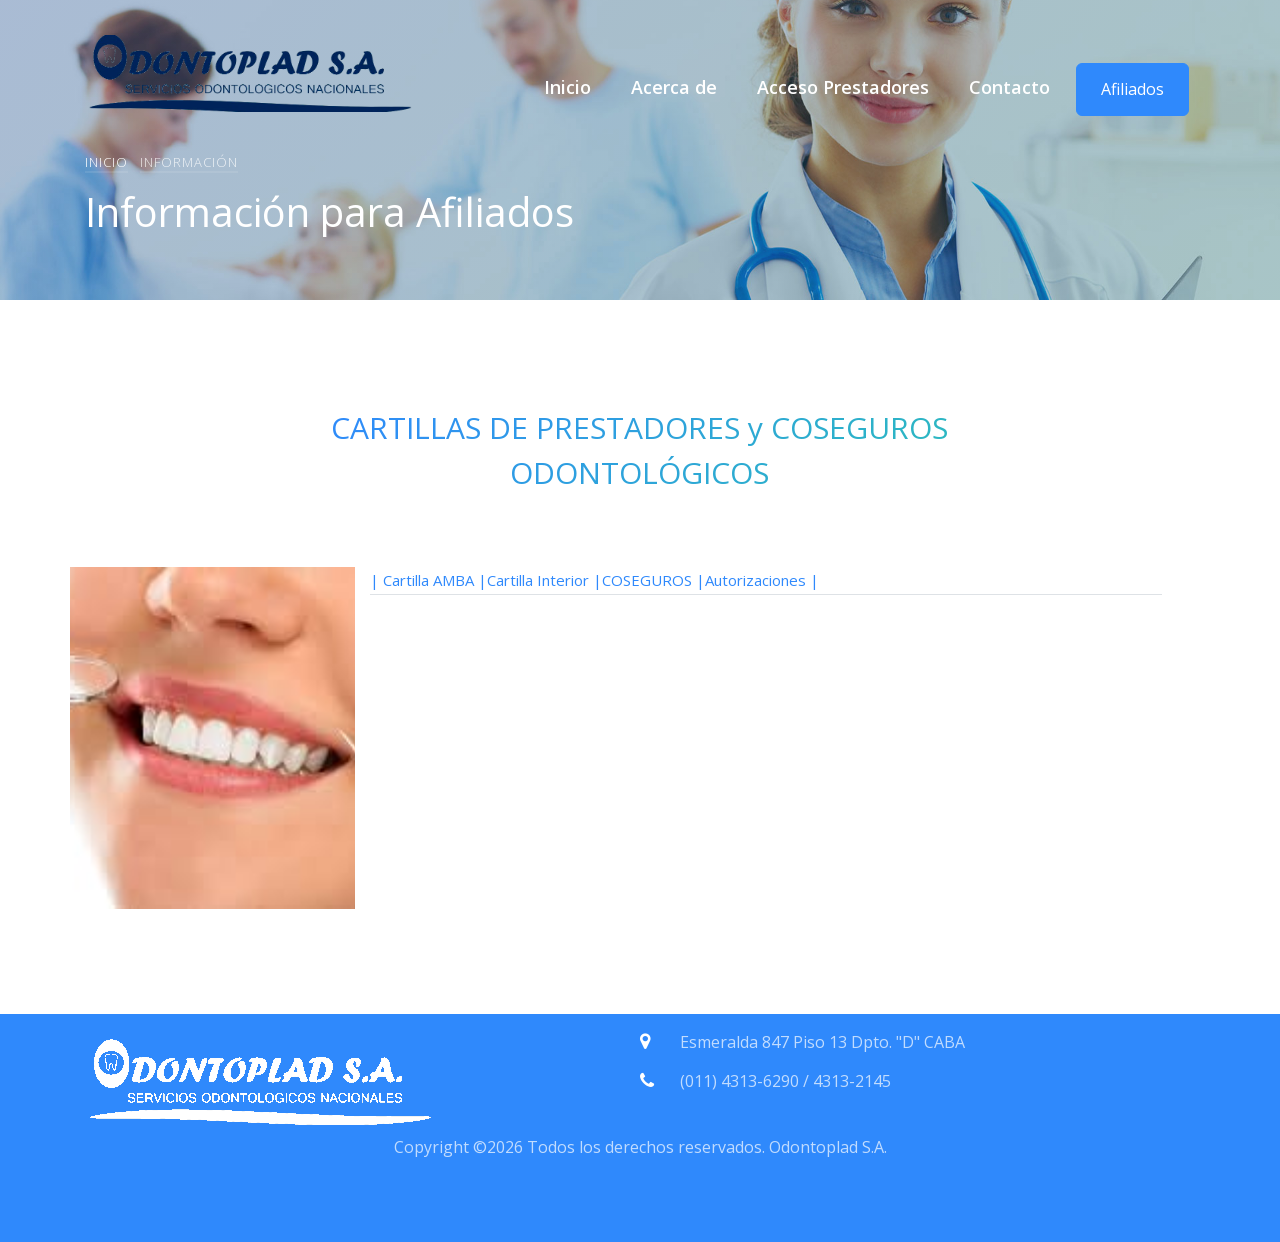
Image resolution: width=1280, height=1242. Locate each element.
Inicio (567, 87)
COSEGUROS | (653, 580)
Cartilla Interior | (544, 580)
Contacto (1009, 87)
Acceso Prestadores (843, 87)
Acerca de (674, 87)
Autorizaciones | (762, 580)
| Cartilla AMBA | (428, 580)
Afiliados (1132, 89)
